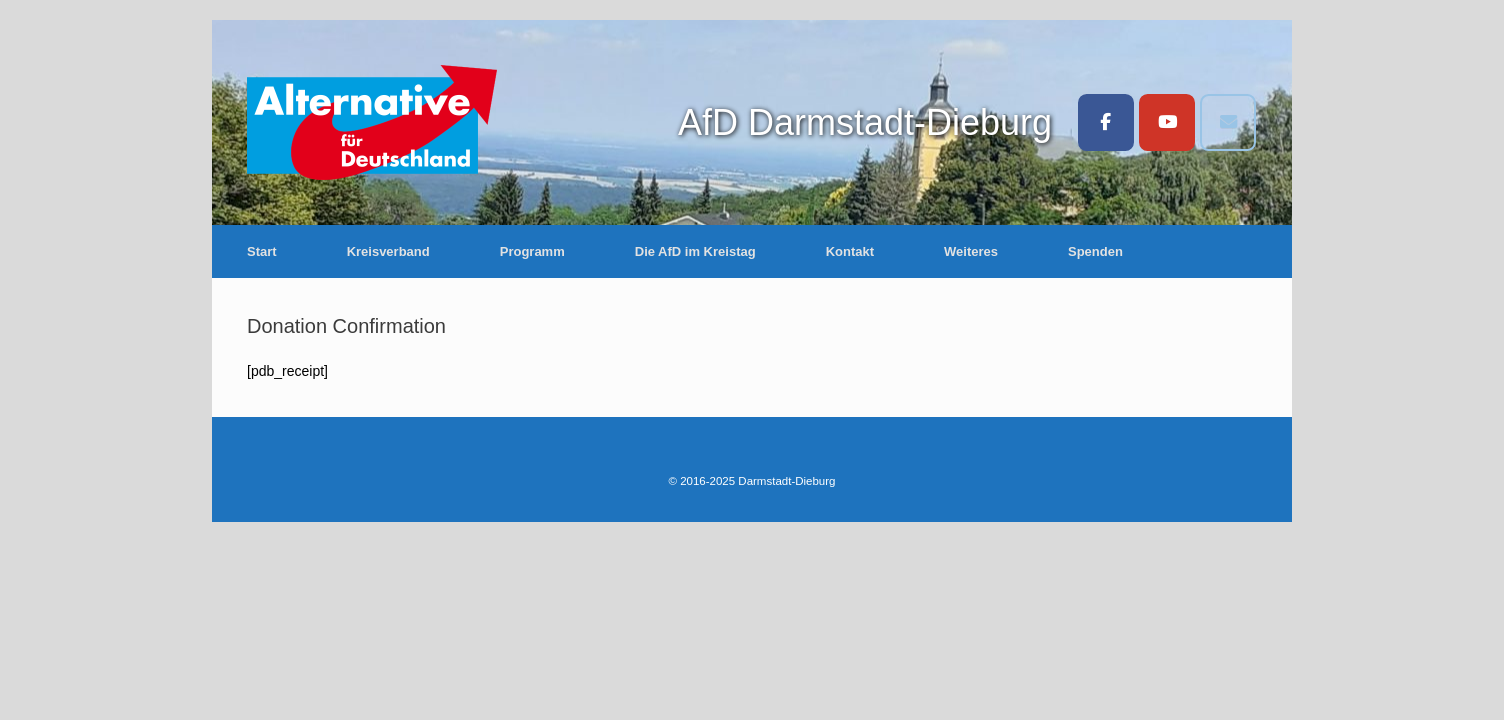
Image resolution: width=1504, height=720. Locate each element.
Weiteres (971, 251)
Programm (532, 251)
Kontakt (850, 251)
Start (262, 251)
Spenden (1095, 251)
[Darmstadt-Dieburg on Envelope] (1228, 122)
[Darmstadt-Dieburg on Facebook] (1106, 122)
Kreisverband (388, 251)
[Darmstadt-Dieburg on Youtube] (1167, 122)
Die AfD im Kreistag (695, 251)
